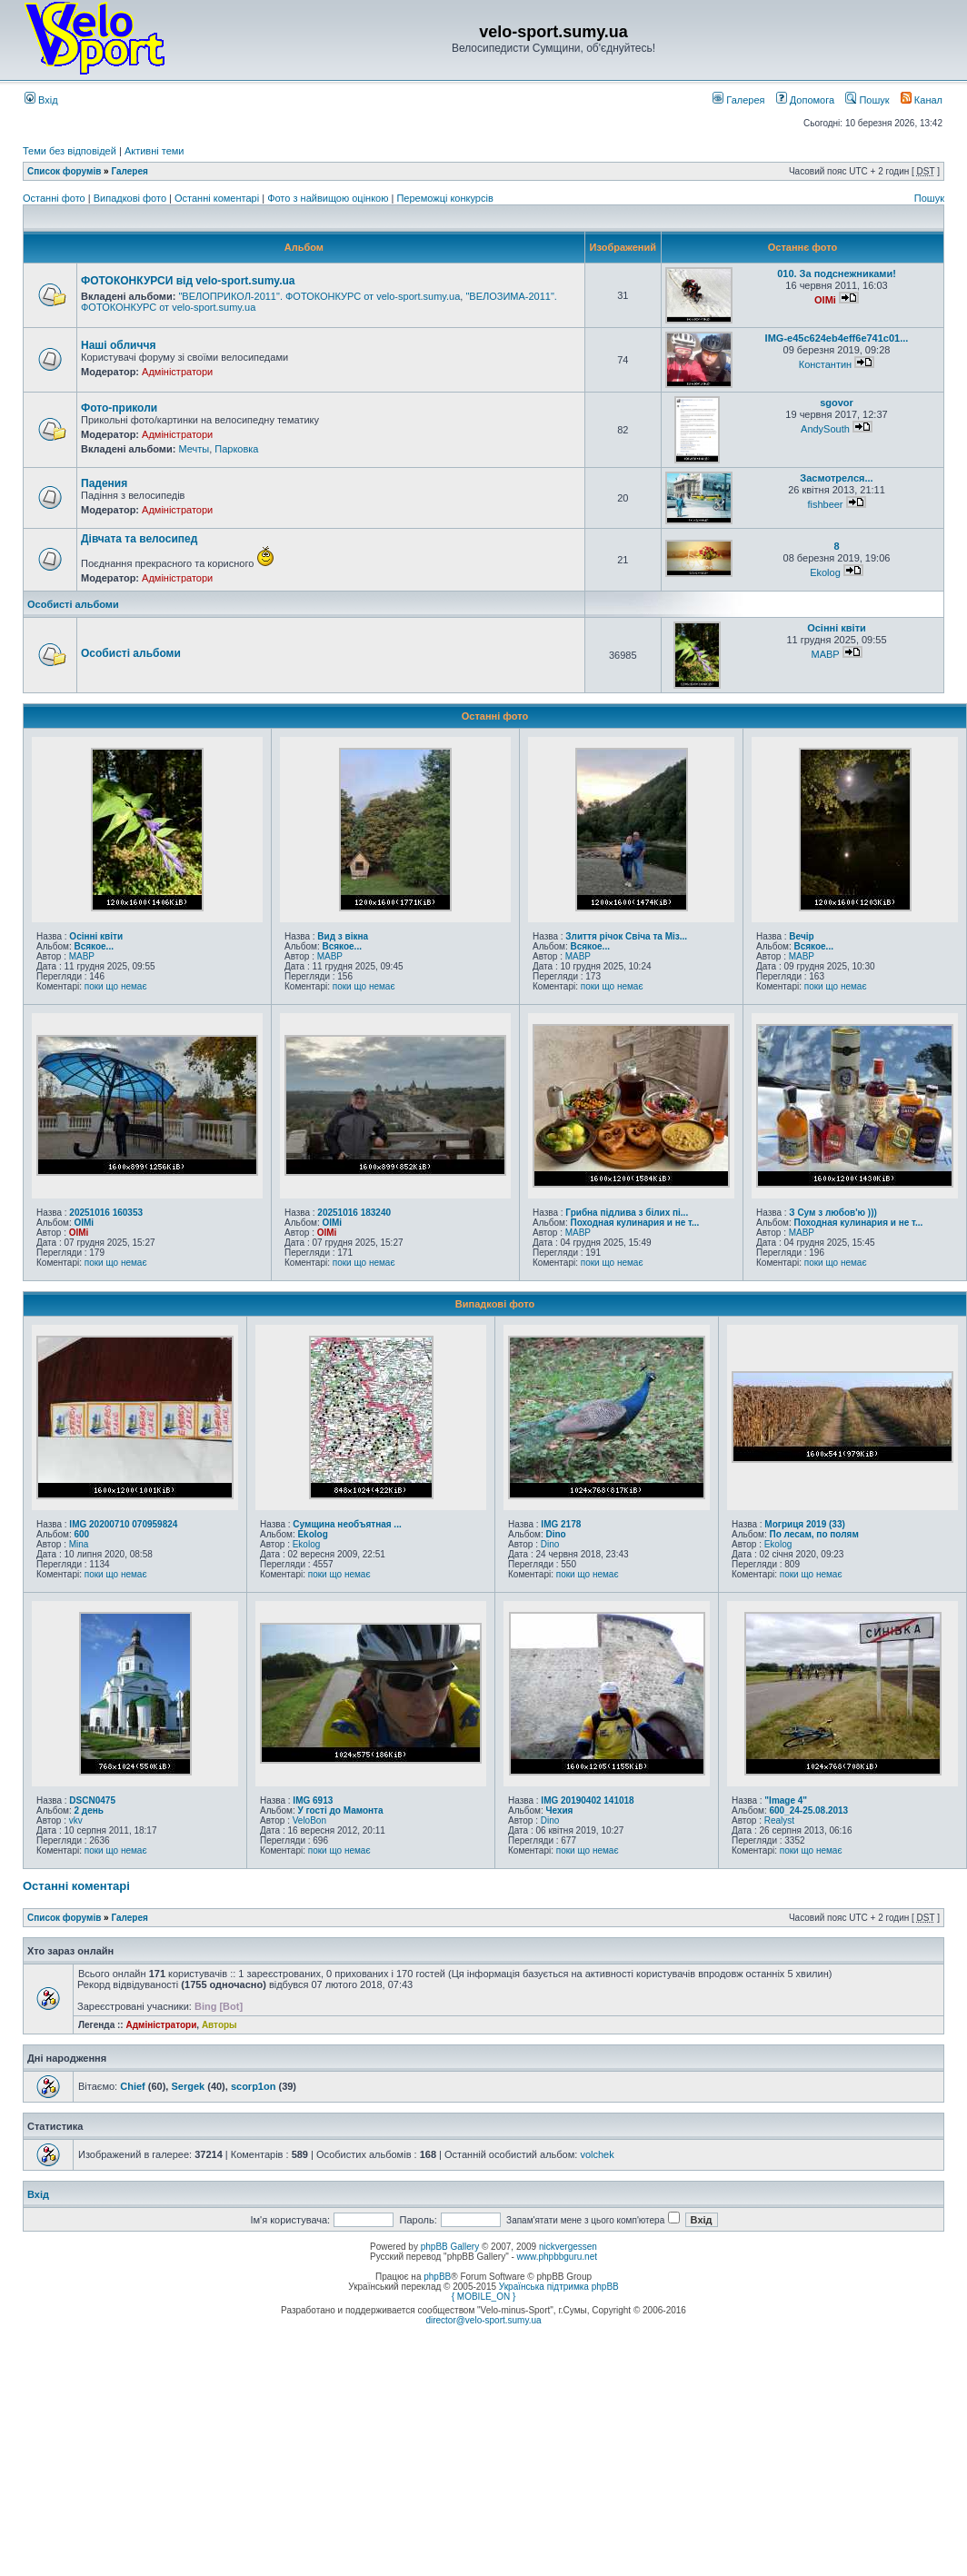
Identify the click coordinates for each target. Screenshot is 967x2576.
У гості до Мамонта (340, 1810)
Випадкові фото (131, 198)
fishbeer (824, 504)
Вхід (41, 99)
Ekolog (825, 572)
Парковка (236, 448)
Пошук (867, 99)
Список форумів (64, 171)
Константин (825, 364)
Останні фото (55, 198)
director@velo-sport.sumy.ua (483, 2320)
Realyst (779, 1820)
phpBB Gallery (450, 2247)
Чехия (559, 1810)
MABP (825, 654)
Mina (79, 1544)
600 (81, 1534)
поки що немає (116, 986)
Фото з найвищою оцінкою (329, 198)
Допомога (805, 99)
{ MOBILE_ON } (484, 2297)
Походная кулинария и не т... (634, 1223)
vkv (76, 1820)
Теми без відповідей (69, 150)
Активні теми (154, 150)
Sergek (187, 2086)
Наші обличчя (118, 345)
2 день (88, 1810)
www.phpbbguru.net (557, 2257)
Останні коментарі (218, 198)
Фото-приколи (119, 408)
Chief (132, 2086)
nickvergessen (568, 2247)
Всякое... (94, 946)
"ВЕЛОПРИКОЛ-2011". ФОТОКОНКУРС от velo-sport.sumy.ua (319, 296)
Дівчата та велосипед (139, 538)
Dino (555, 1534)
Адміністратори (177, 371)
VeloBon (309, 1820)
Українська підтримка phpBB (559, 2287)
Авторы (219, 2025)
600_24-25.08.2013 (808, 1810)
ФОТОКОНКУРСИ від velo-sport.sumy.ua (187, 280)
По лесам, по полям (813, 1534)
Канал (921, 99)
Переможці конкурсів (444, 198)
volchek (596, 2154)
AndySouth (825, 428)
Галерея (738, 99)
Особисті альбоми (73, 604)
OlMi (825, 299)
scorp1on (253, 2086)
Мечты (193, 448)
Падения (104, 483)
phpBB (437, 2277)
